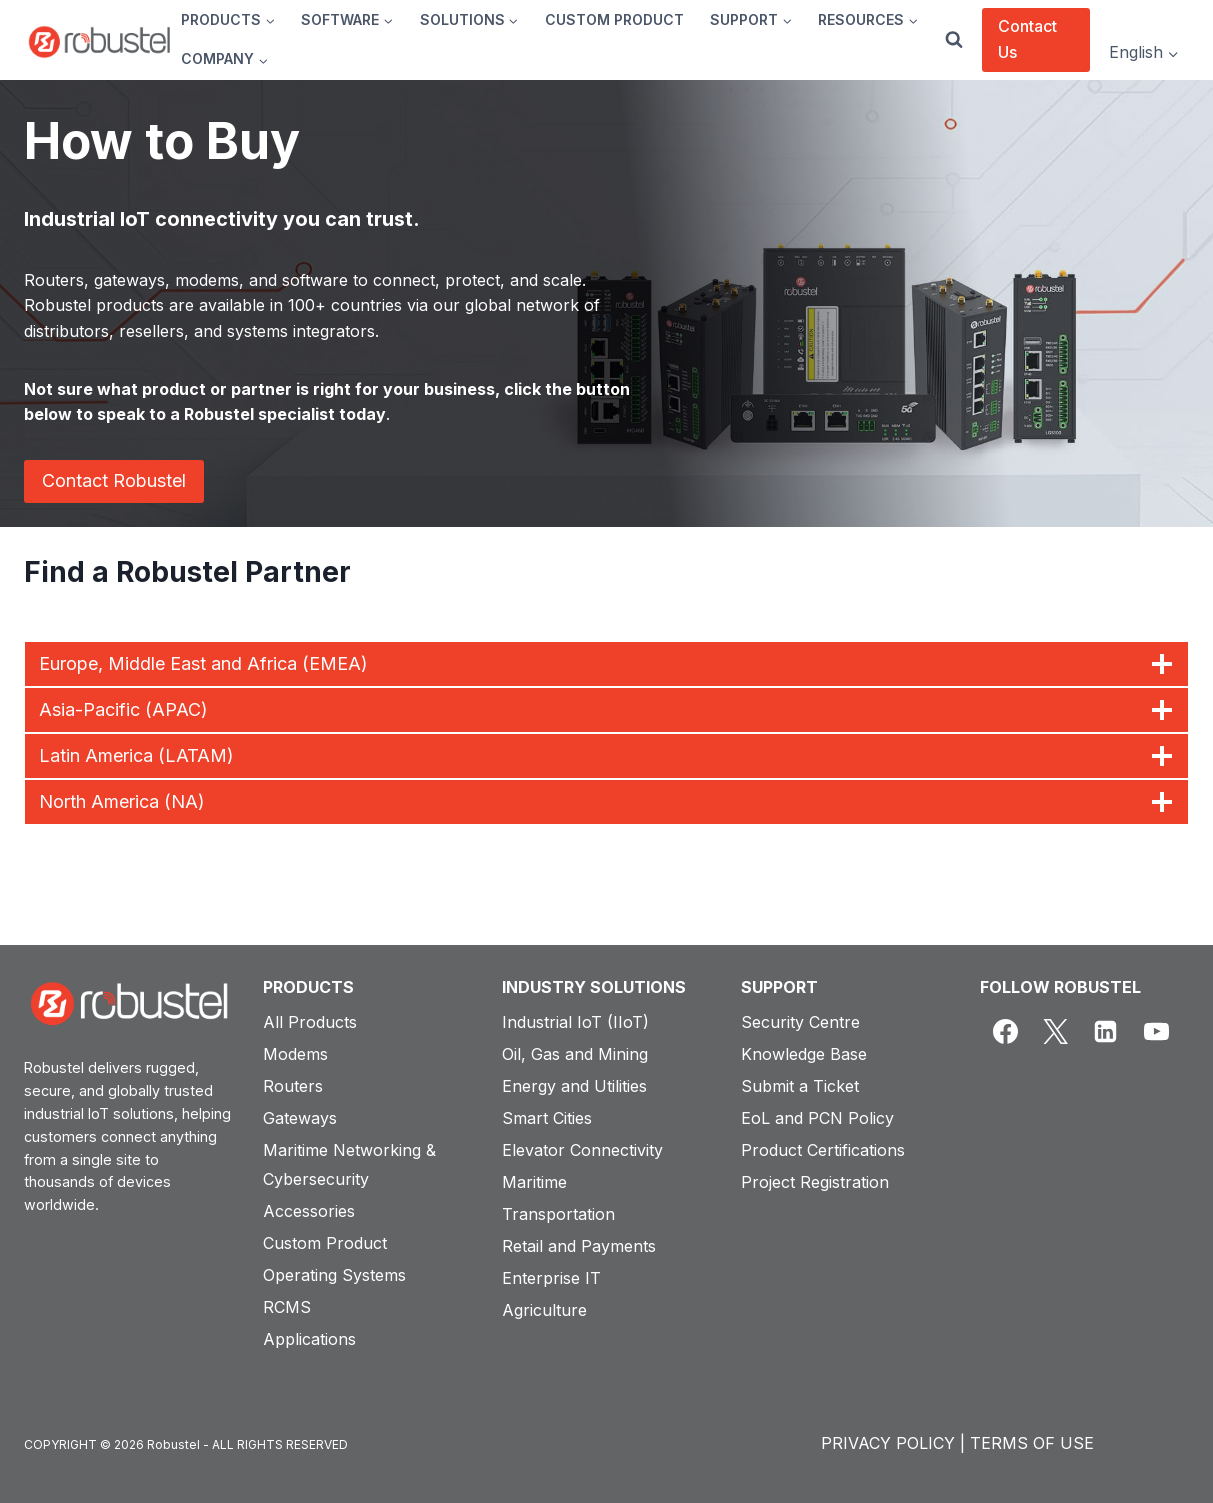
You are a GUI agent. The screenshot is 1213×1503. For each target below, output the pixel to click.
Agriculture (544, 1310)
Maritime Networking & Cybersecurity (349, 1164)
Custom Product (325, 1243)
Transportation (558, 1214)
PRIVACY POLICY (888, 1443)
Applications (309, 1339)
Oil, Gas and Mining (575, 1054)
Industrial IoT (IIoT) (575, 1022)
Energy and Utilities (574, 1086)
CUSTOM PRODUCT (614, 19)
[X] (1055, 1032)
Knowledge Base (804, 1054)
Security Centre (800, 1022)
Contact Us (1027, 39)
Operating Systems (334, 1275)
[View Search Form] (954, 40)
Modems (295, 1054)
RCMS (287, 1307)
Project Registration (815, 1182)
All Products (310, 1022)
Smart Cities (547, 1118)
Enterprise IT (551, 1278)
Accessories (309, 1211)
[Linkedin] (1106, 1032)
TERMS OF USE (1032, 1443)
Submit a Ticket (800, 1086)
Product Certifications (823, 1150)
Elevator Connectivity (582, 1150)
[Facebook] (1005, 1032)
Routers (293, 1086)
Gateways (300, 1118)
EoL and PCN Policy (817, 1118)
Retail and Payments (579, 1246)
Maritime (534, 1182)
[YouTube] (1156, 1032)
